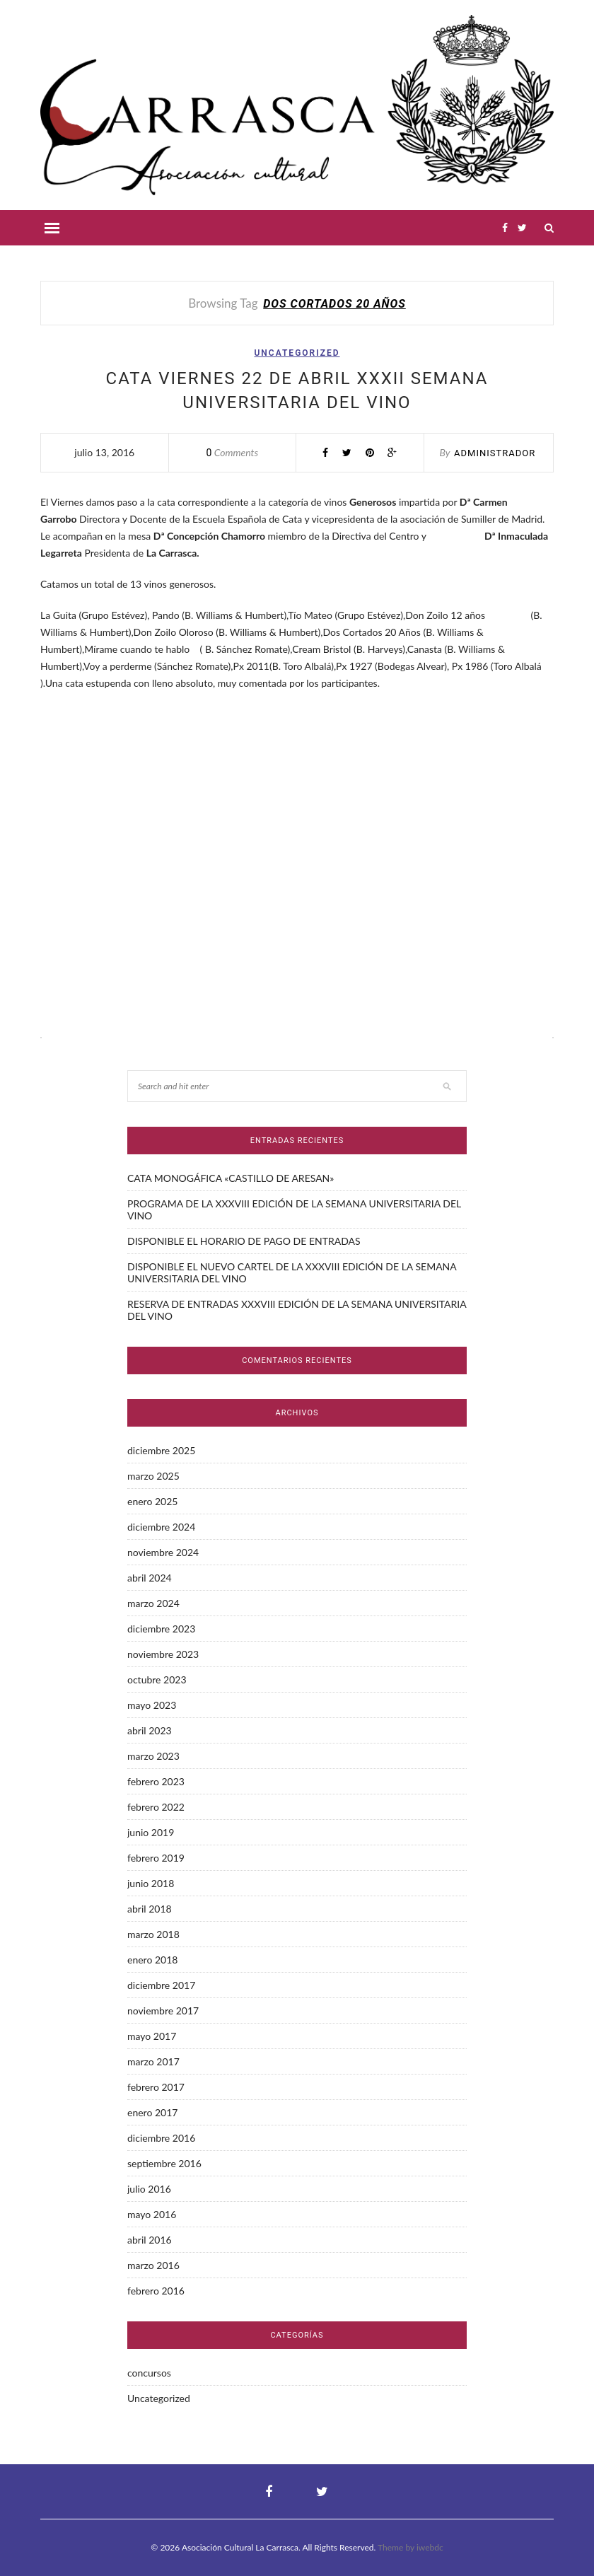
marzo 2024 (153, 1603)
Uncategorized (296, 353)
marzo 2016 (153, 2265)
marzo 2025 (153, 1476)
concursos (149, 2373)
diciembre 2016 (161, 2138)
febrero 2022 (156, 1807)
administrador (494, 453)
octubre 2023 (157, 1679)
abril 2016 (149, 2240)
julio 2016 (149, 2189)
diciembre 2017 (161, 1985)
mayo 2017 (151, 2036)
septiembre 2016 (164, 2163)
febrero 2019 (156, 1858)
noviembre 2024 (163, 1552)
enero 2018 (152, 1960)
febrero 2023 (156, 1781)
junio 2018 (150, 1883)
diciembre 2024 (161, 1527)
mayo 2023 (151, 1705)
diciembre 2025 (161, 1450)
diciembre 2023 (161, 1629)
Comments (232, 452)
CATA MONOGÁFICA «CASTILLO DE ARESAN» (230, 1178)
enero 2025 (152, 1501)
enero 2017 (152, 2112)
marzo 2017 (153, 2061)
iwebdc (430, 2547)
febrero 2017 (156, 2087)
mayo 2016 (151, 2214)
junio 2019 (150, 1832)
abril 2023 (149, 1730)
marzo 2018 (153, 1934)
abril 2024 (149, 1578)
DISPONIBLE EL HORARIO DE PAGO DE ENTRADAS (244, 1241)
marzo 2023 (153, 1756)
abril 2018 (149, 1909)
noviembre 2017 (163, 2010)
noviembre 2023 (163, 1654)
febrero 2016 (156, 2291)
